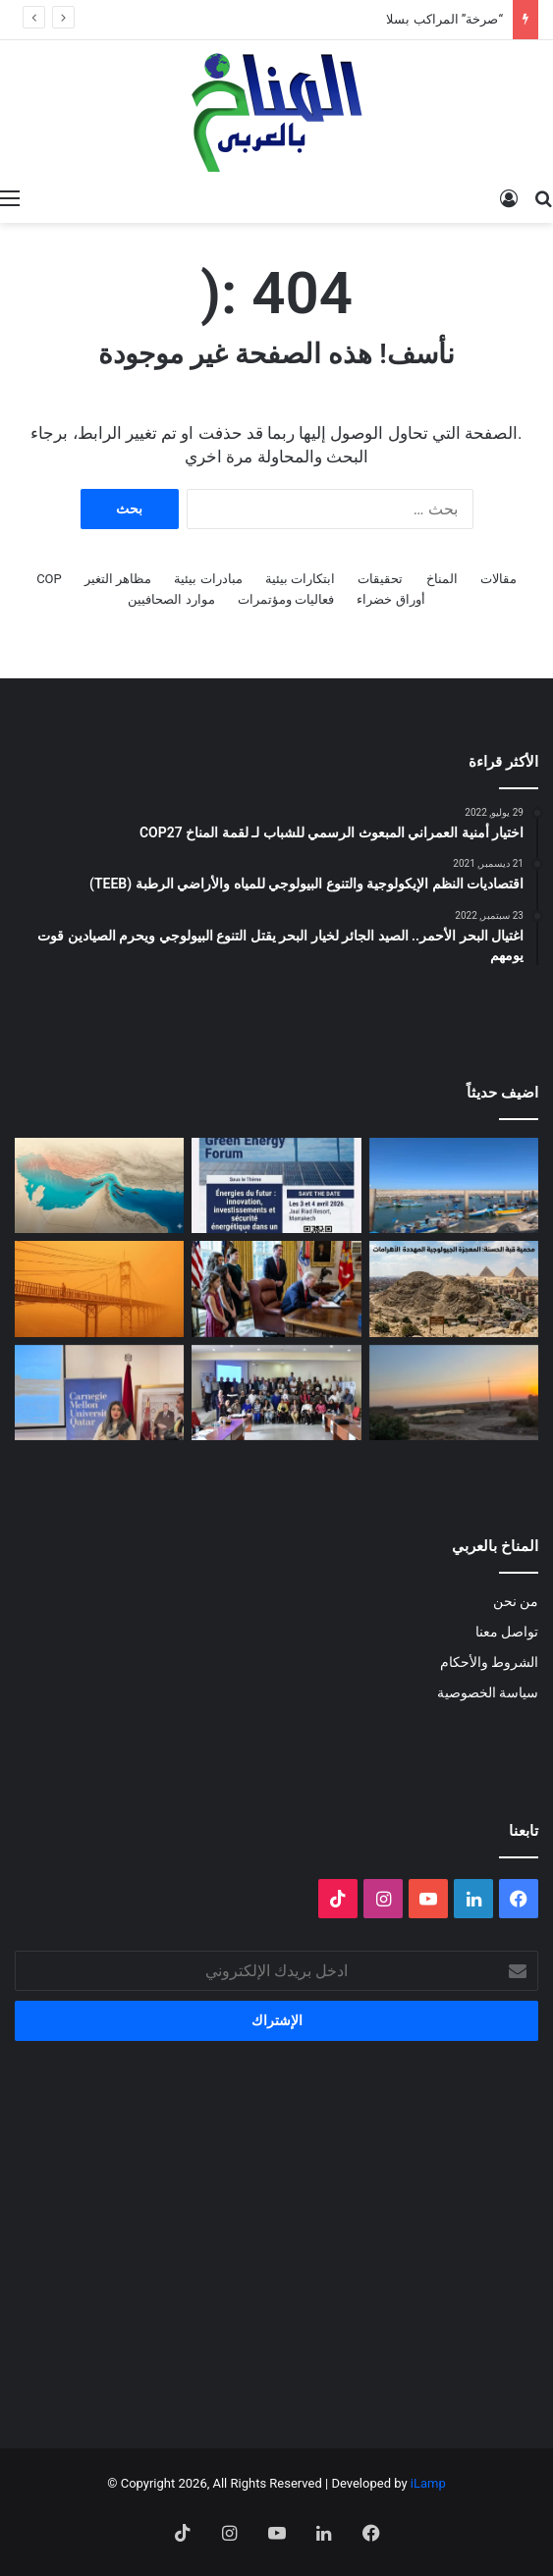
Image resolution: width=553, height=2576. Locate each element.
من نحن (515, 1601)
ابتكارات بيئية (300, 578)
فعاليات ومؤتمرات (286, 599)
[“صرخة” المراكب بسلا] (453, 1185)
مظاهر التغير (117, 578)
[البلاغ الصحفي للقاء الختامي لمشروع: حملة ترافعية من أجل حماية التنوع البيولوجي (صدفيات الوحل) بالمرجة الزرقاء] (276, 1392)
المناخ (442, 578)
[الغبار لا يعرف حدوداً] (99, 1288)
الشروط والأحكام (489, 1662)
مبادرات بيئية (208, 578)
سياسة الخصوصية (487, 1692)
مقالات (498, 578)
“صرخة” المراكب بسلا (444, 19)
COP (49, 578)
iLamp (428, 2483)
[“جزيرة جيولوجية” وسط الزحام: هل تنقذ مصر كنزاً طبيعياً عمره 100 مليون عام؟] (453, 1288)
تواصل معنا (506, 1631)
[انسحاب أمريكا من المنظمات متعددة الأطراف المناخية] (276, 1288)
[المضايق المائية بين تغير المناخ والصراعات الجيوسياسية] (99, 1185)
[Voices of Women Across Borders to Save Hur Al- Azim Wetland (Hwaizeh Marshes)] (453, 1392)
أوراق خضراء (390, 599)
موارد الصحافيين (171, 599)
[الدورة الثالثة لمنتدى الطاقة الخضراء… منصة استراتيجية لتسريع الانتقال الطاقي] (276, 1185)
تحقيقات (380, 578)
